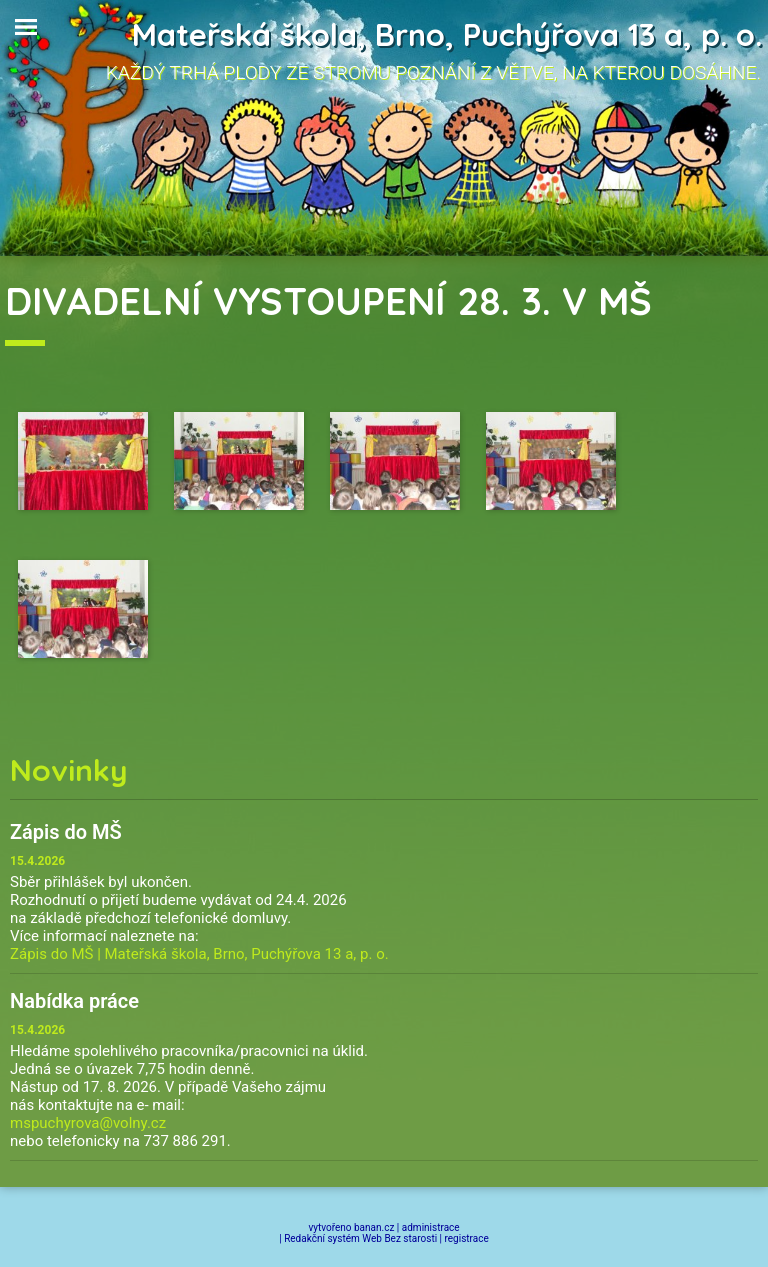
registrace (467, 1238)
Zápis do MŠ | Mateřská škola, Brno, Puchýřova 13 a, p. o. (199, 954)
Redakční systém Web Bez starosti (360, 1238)
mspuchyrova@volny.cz (88, 1123)
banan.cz (374, 1227)
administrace (431, 1227)
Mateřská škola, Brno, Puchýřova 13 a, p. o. (447, 34)
